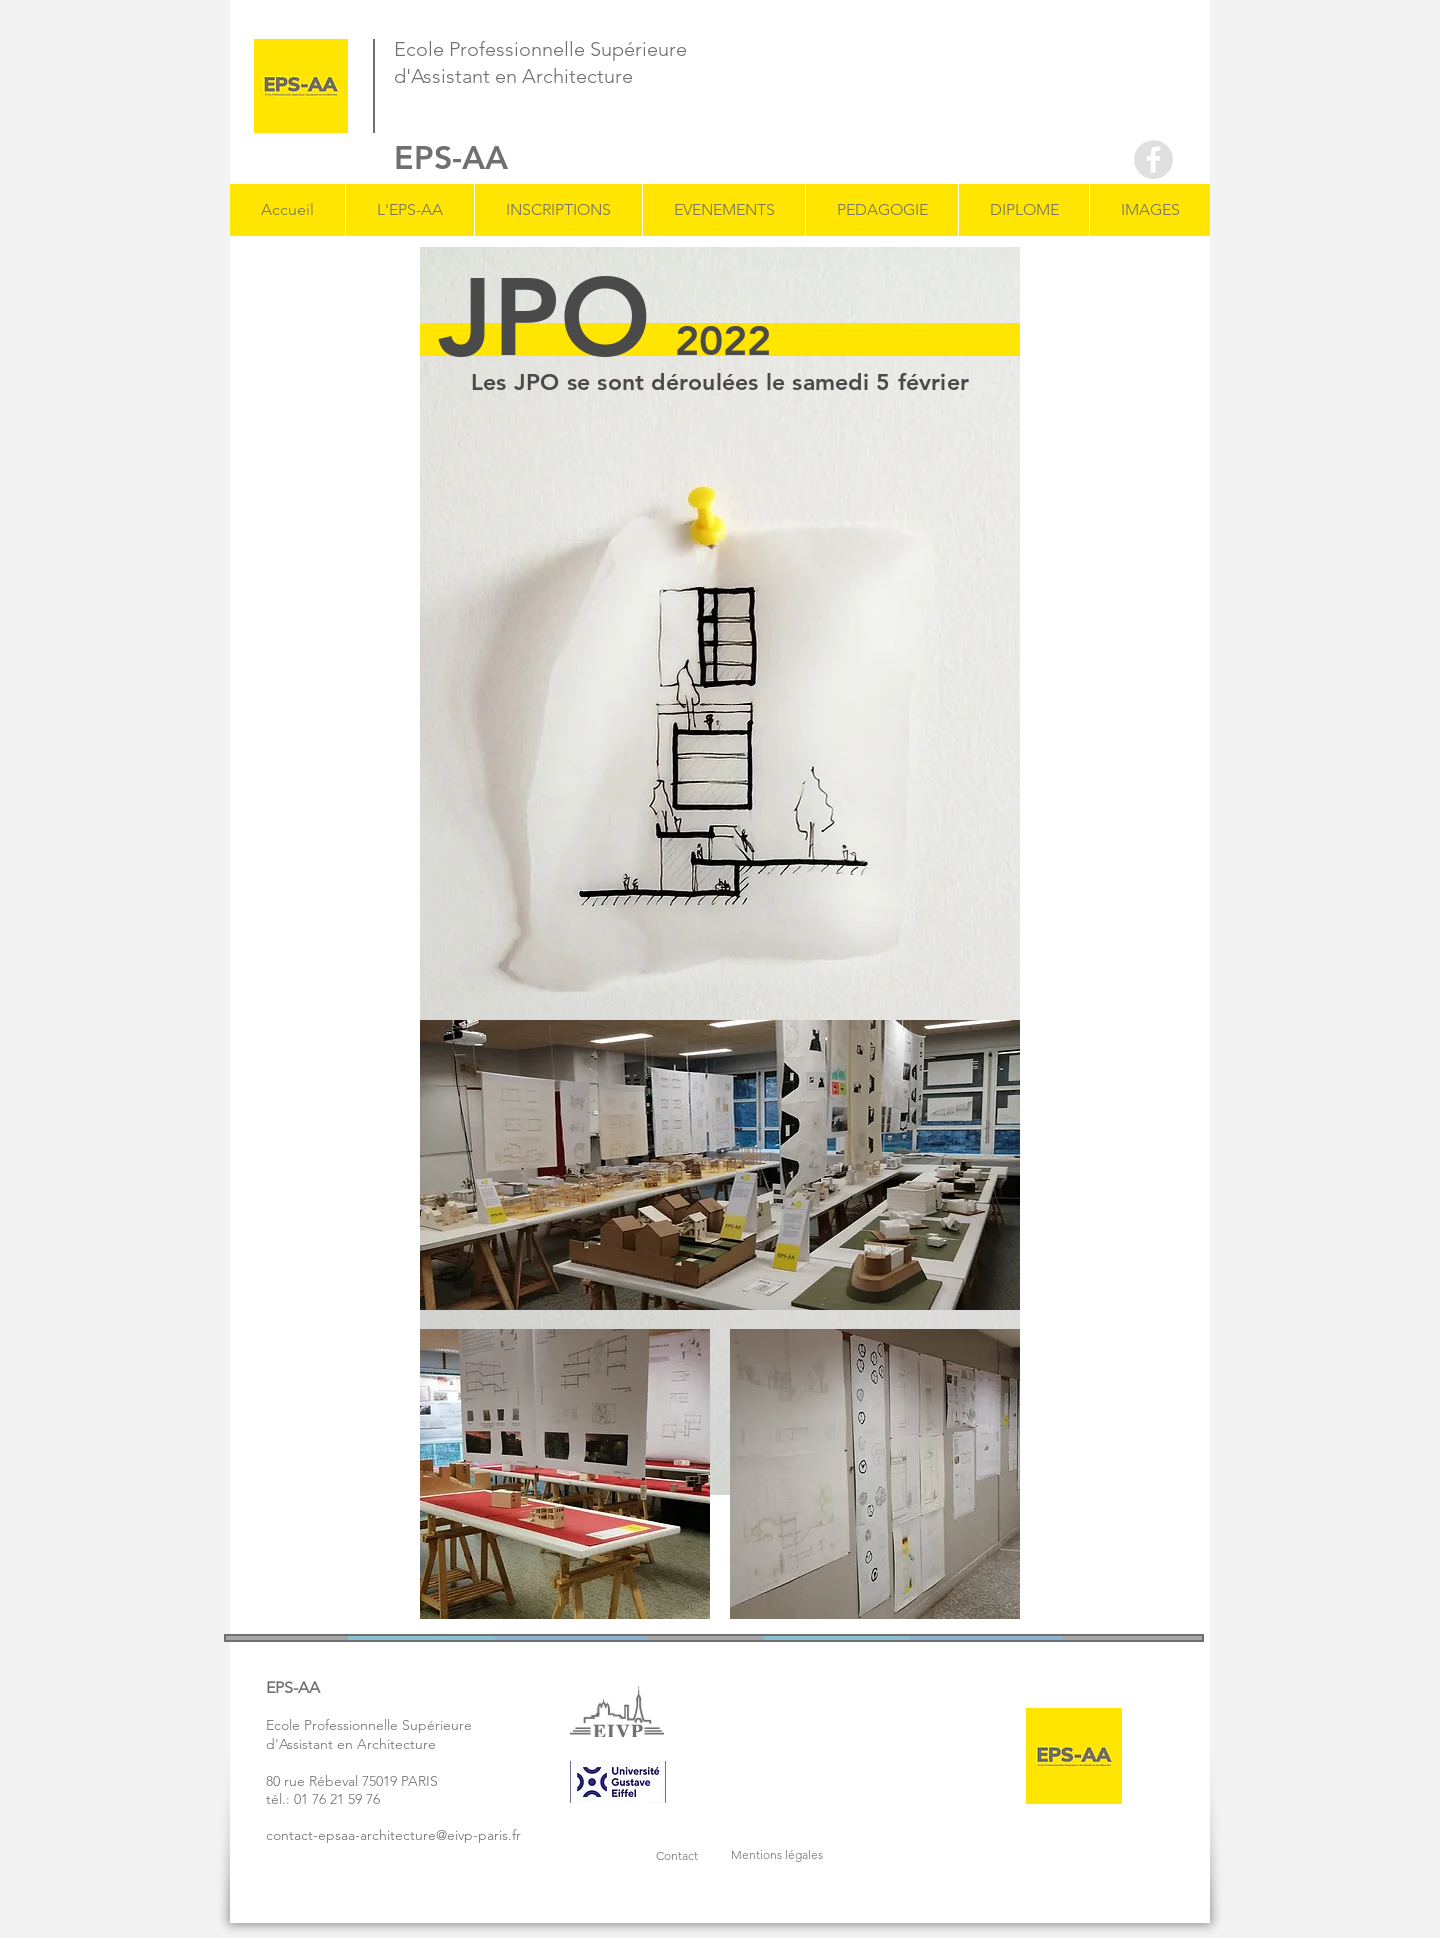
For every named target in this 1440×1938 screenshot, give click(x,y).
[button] (409, 210)
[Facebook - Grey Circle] (1153, 159)
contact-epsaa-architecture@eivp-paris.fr (393, 1835)
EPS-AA (451, 157)
